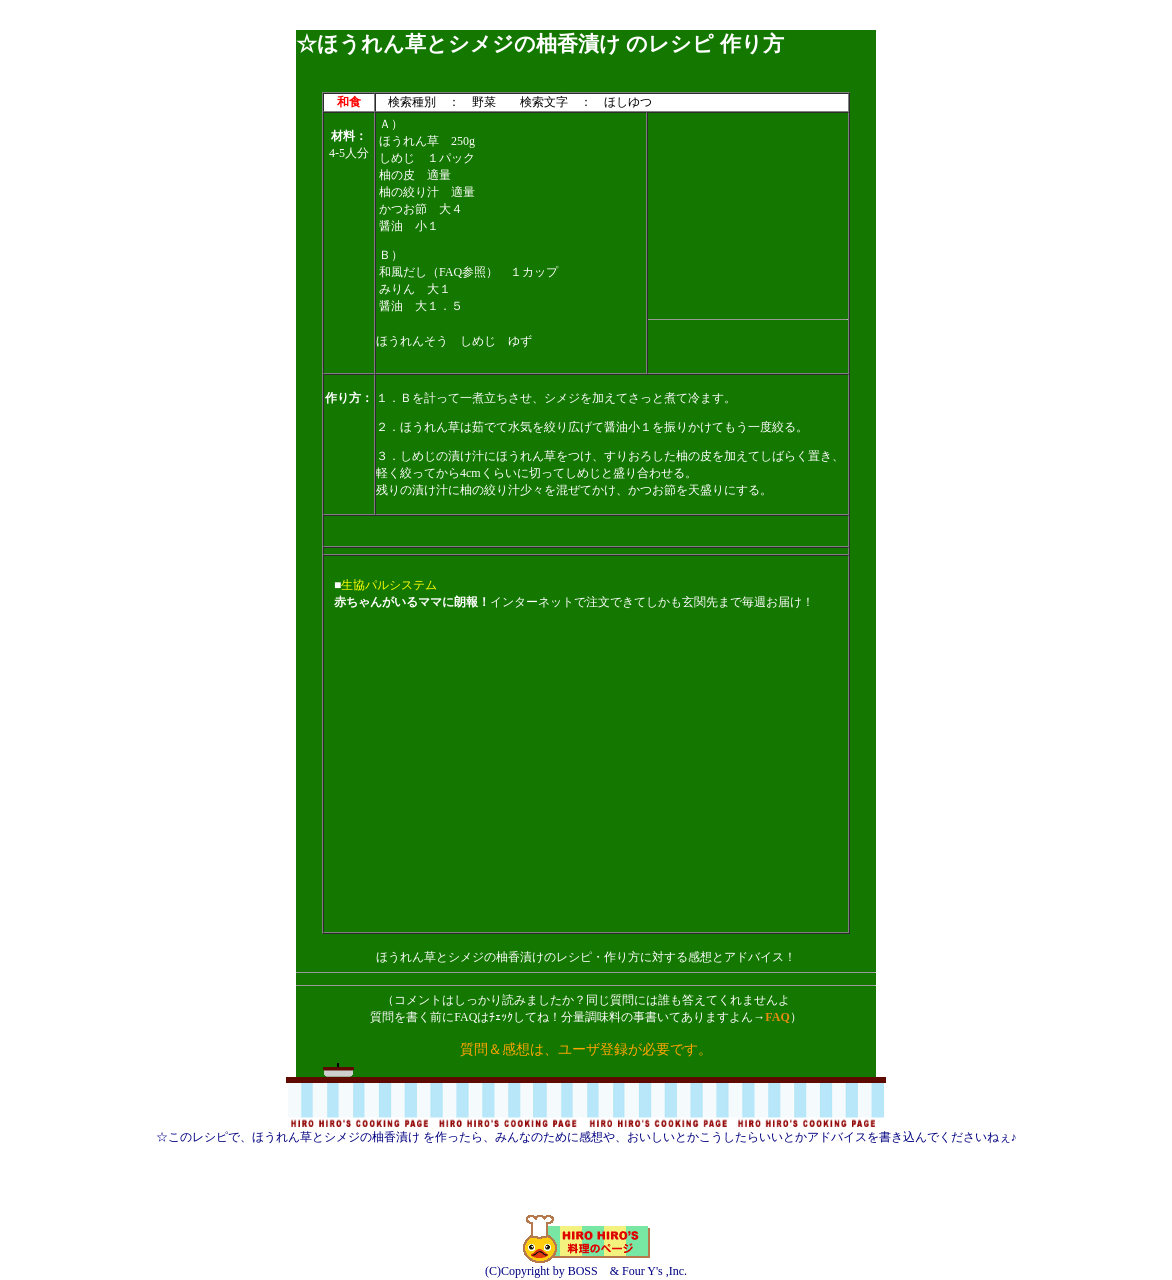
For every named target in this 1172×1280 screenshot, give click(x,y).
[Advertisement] (586, 22)
